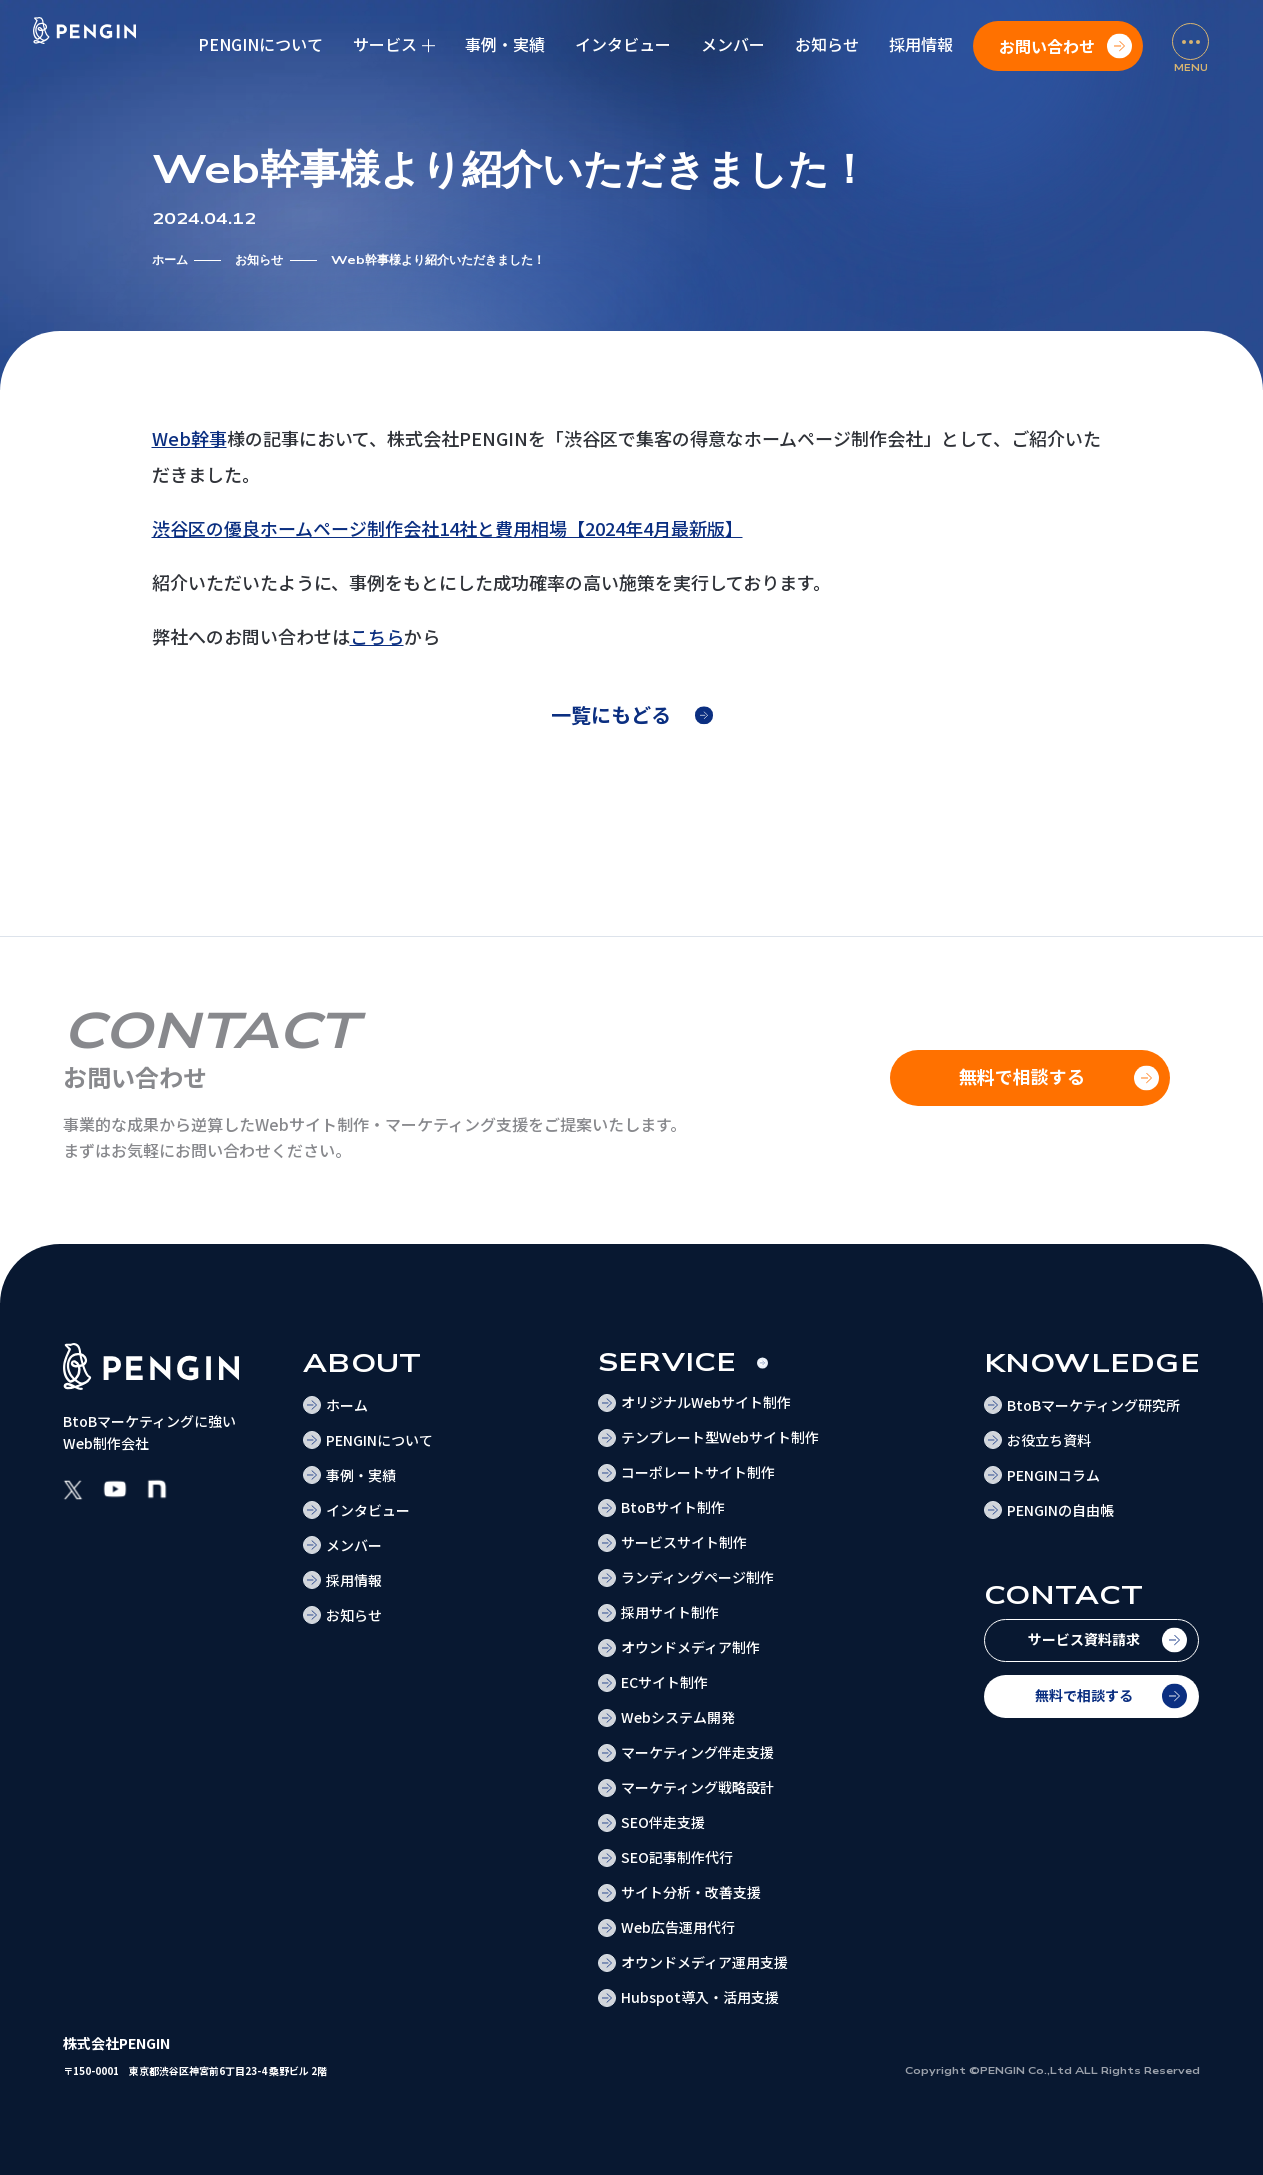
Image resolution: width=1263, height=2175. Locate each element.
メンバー (733, 44)
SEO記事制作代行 (677, 1857)
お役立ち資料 (1049, 1440)
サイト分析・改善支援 (691, 1892)
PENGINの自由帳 (1060, 1510)
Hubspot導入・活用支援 (700, 1997)
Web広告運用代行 (678, 1927)
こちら (377, 636)
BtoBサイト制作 (673, 1507)
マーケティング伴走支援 (697, 1752)
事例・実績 (505, 44)
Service (667, 1362)
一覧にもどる (611, 714)
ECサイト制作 (664, 1682)
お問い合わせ (1047, 46)
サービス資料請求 (1084, 1639)
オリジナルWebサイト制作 (706, 1402)
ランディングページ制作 (697, 1577)
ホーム (170, 260)
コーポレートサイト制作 (698, 1472)
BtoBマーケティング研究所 (1093, 1405)
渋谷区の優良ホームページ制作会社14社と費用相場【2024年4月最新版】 (447, 528)
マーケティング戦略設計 (697, 1787)
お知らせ (827, 44)
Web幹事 (189, 438)
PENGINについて (260, 44)
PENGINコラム (1053, 1475)
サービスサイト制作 (684, 1542)
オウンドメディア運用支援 (704, 1962)
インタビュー (623, 44)
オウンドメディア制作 (690, 1647)
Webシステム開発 (678, 1717)
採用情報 (921, 44)
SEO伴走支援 (663, 1822)
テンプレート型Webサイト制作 (720, 1437)
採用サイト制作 (670, 1612)
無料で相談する (1084, 1695)
